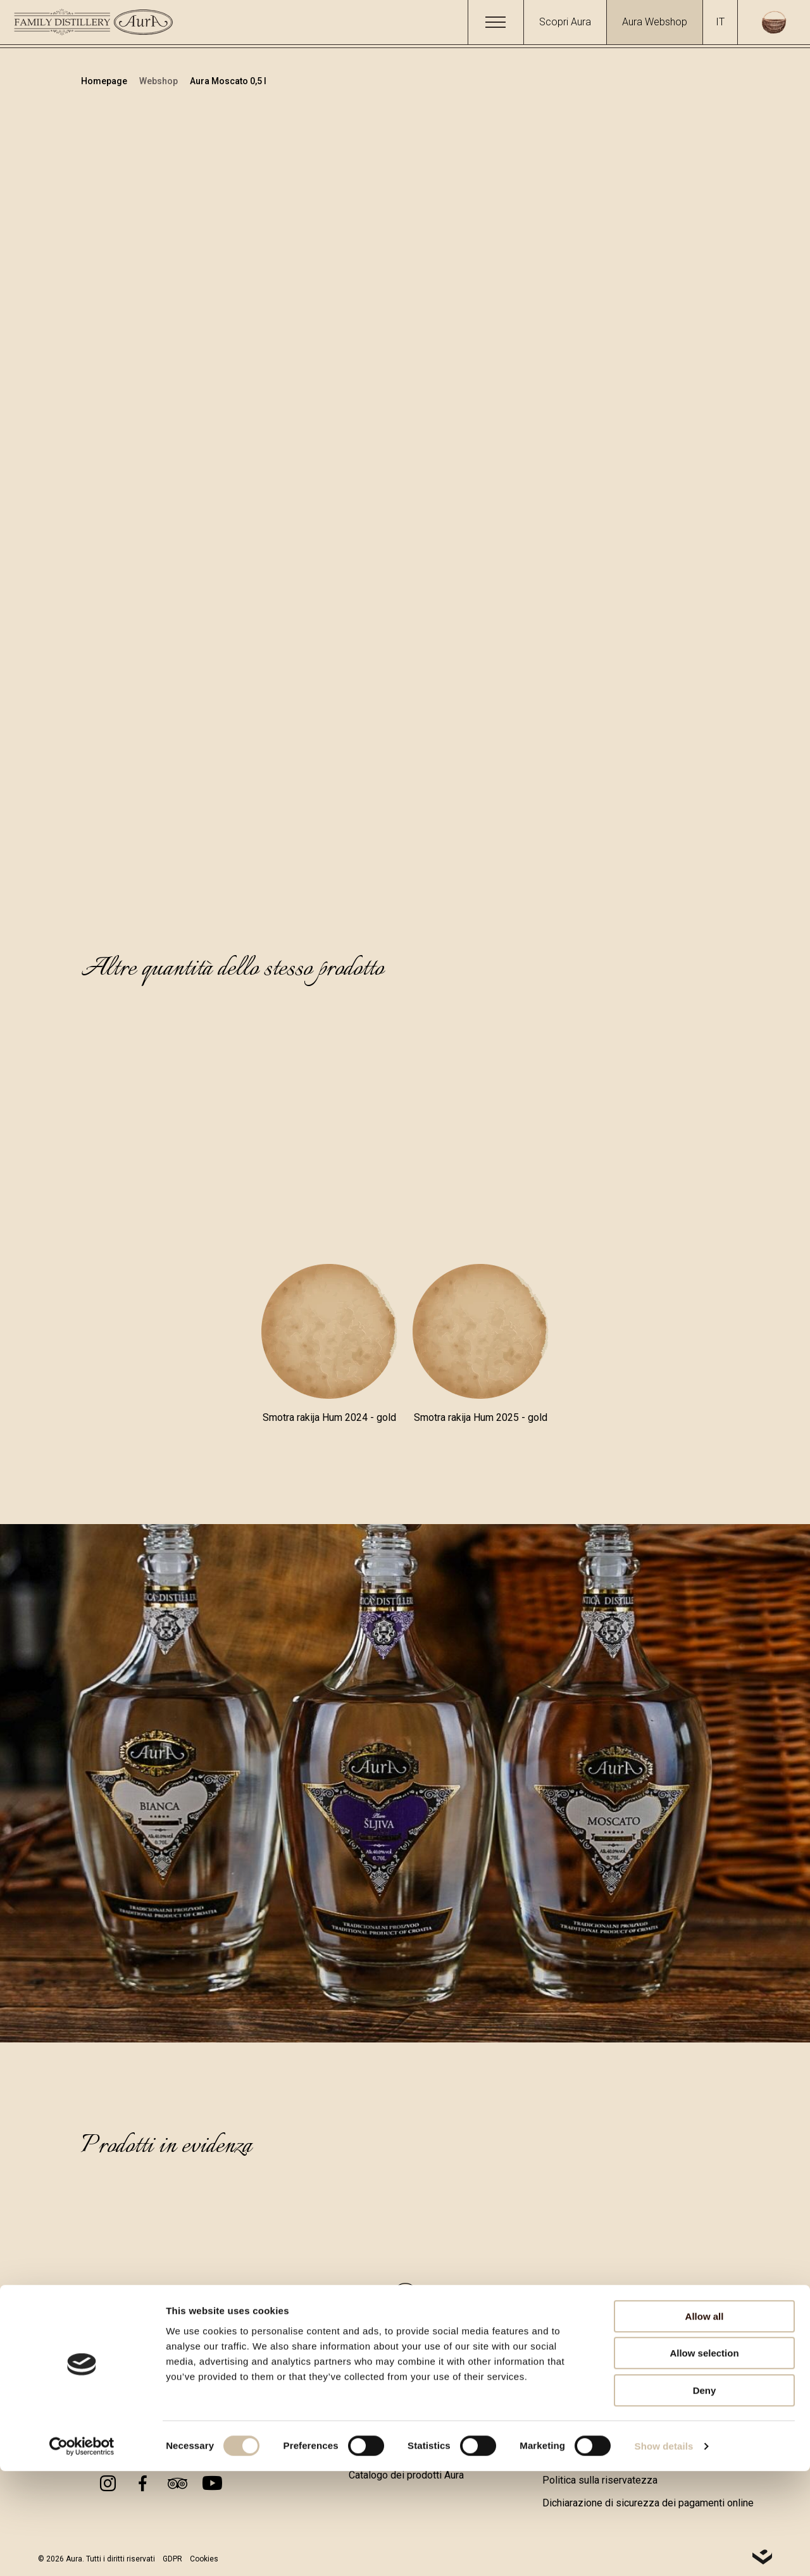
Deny (704, 2495)
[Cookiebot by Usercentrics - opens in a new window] (82, 2551)
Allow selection (704, 2458)
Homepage (105, 81)
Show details (664, 2551)
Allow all (704, 2421)
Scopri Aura (565, 22)
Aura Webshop (654, 22)
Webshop (159, 81)
